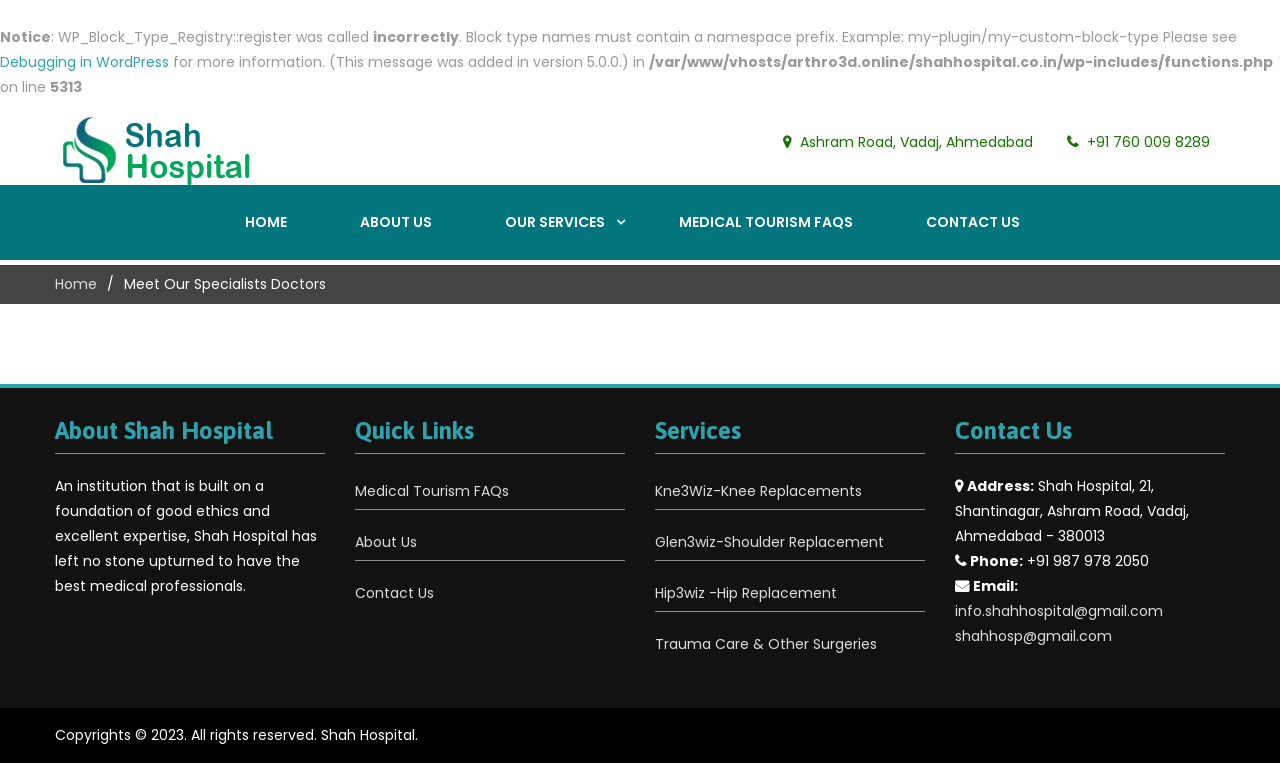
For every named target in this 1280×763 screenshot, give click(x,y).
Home (266, 222)
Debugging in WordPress (84, 62)
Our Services (555, 222)
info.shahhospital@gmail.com (1059, 611)
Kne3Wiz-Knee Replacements (758, 491)
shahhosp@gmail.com (1033, 636)
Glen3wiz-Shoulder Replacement (769, 542)
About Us (396, 222)
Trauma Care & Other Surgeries (766, 644)
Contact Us (973, 222)
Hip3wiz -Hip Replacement (746, 593)
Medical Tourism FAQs (766, 222)
